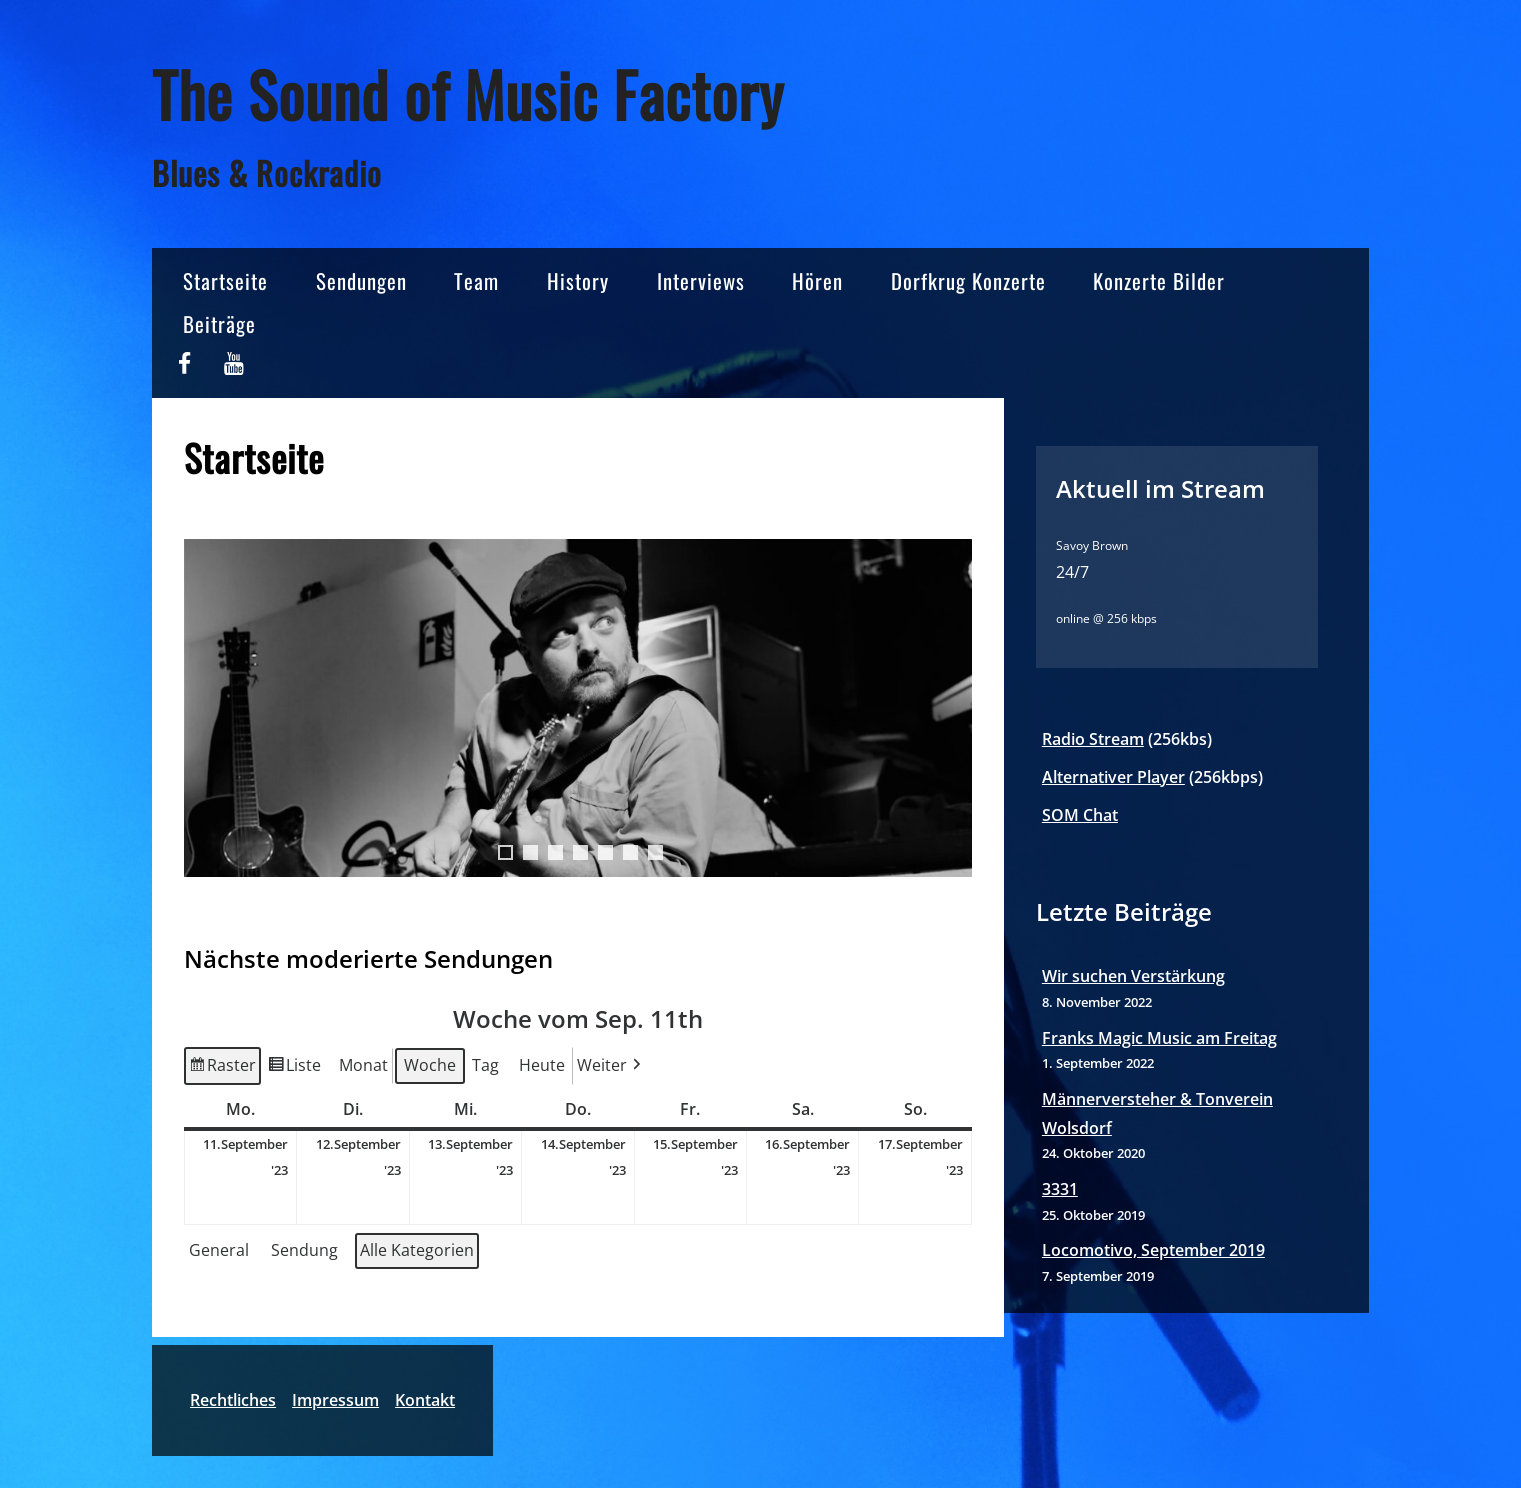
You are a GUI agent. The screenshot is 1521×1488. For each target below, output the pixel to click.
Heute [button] (542, 1065)
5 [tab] (605, 852)
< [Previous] (209, 708)
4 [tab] (580, 852)
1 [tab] (505, 852)
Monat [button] (363, 1065)
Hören (817, 280)
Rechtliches (233, 1400)
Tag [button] (485, 1065)
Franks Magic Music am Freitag (1159, 1038)
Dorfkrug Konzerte (968, 280)
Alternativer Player (1113, 777)
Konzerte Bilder (1159, 280)
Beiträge (219, 323)
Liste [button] (294, 1068)
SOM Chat (1080, 815)
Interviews (701, 280)
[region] (578, 728)
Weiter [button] (611, 1066)
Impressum (335, 1400)
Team (476, 280)
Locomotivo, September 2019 (1153, 1250)
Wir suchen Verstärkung (1133, 976)
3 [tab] (555, 852)
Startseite (225, 280)
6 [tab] (630, 852)
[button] (223, 1251)
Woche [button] (430, 1065)
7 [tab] (655, 852)
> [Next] (947, 708)
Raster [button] (222, 1068)
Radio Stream (1093, 739)
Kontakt (425, 1400)
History (578, 280)
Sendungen (361, 280)
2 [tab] (530, 852)
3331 (1060, 1189)
